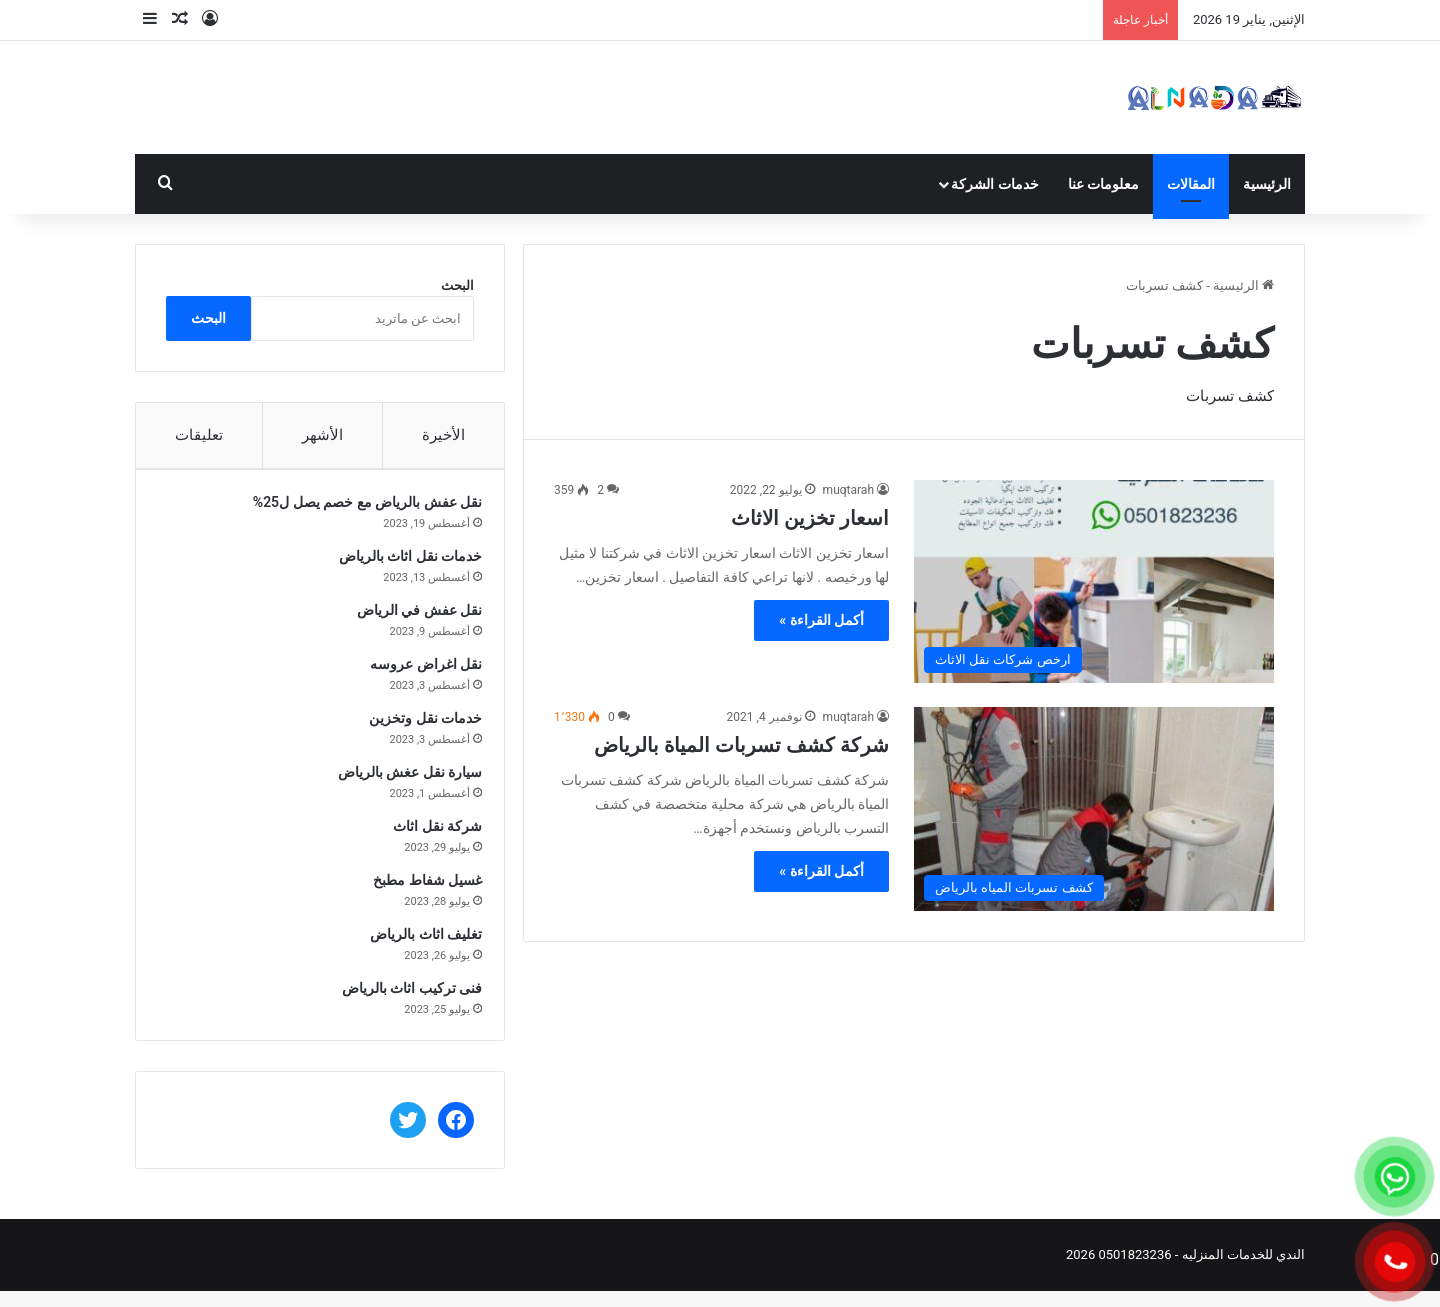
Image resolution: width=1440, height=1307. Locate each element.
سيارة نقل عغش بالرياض (402, 780)
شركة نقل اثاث (429, 834)
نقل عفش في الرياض (411, 618)
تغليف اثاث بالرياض (418, 942)
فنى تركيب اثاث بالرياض (404, 996)
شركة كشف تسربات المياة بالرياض (741, 745)
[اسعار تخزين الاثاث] (1094, 581)
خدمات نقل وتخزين (417, 726)
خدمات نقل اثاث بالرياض (402, 564)
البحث (457, 285)
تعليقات (199, 435)
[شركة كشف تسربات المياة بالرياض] (1094, 808)
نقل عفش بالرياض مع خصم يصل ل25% (359, 510)
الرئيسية (1267, 184)
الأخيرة (443, 435)
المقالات (1191, 184)
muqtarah (848, 490)
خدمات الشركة (994, 184)
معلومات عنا (1103, 184)
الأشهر (322, 435)
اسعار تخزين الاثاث (810, 518)
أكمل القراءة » (821, 620)
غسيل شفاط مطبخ (419, 888)
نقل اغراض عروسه (418, 672)
